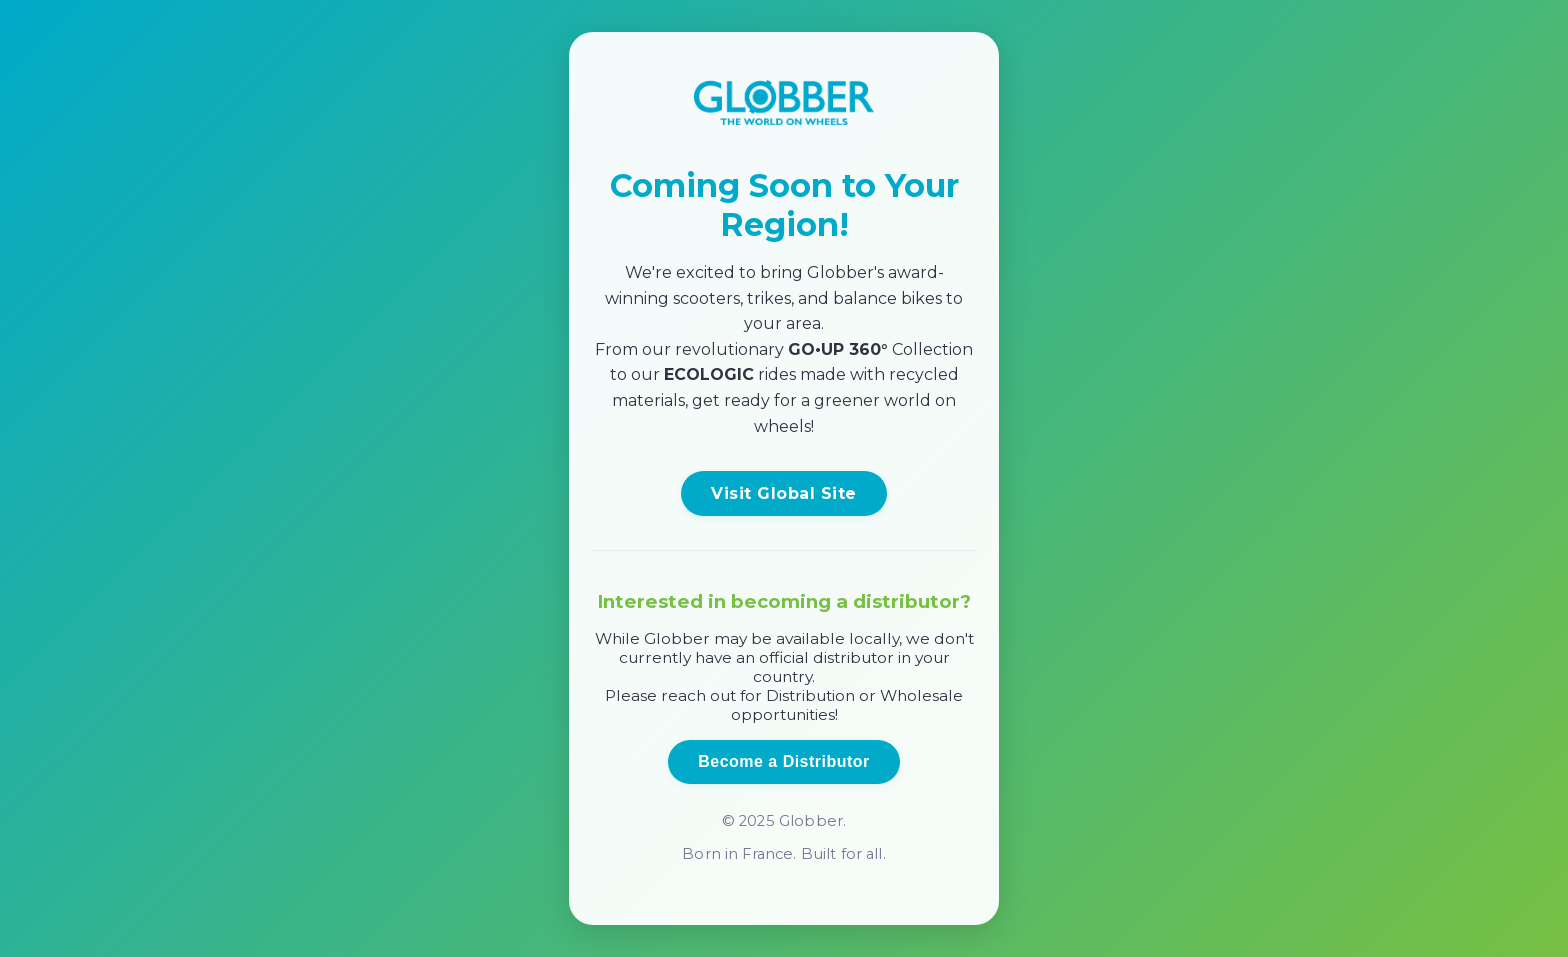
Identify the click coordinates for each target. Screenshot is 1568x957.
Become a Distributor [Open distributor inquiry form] (783, 761)
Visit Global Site (783, 493)
